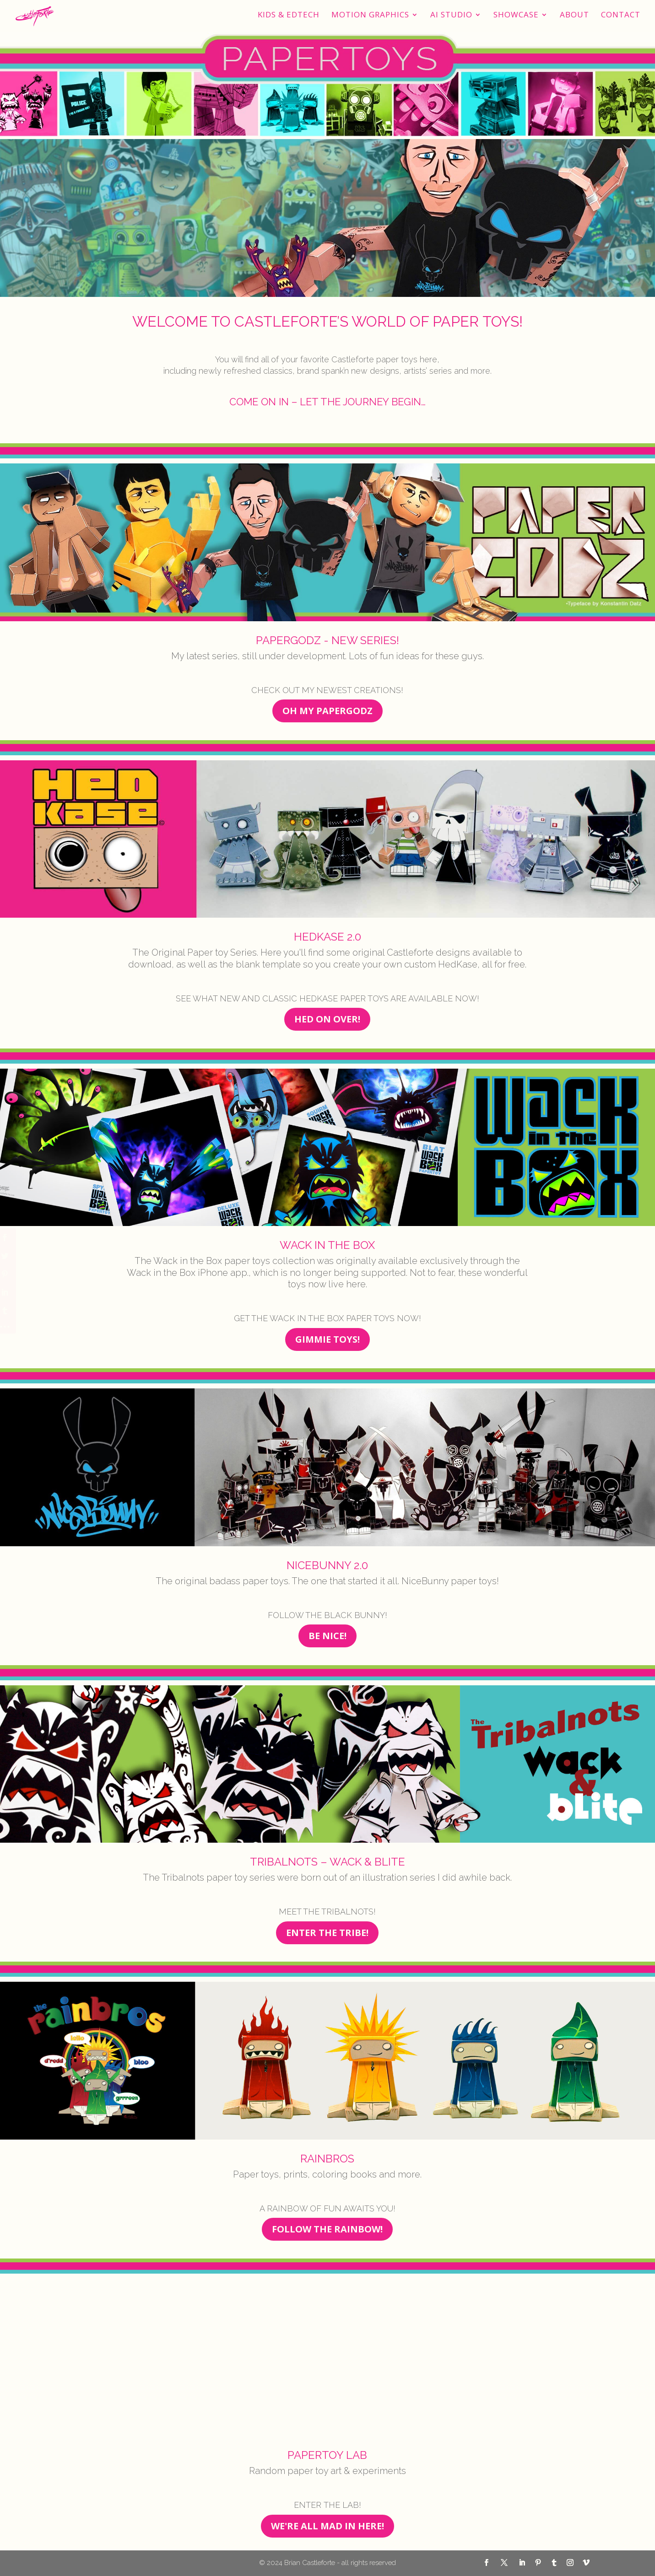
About (574, 15)
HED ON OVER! (327, 1019)
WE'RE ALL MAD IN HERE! (327, 2526)
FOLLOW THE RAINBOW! (327, 2229)
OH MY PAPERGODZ (327, 711)
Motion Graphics (370, 15)
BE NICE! (327, 1635)
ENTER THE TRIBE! (327, 1932)
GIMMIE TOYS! (327, 1339)
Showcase (516, 15)
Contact (620, 15)
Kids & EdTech (288, 15)
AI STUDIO (451, 15)
